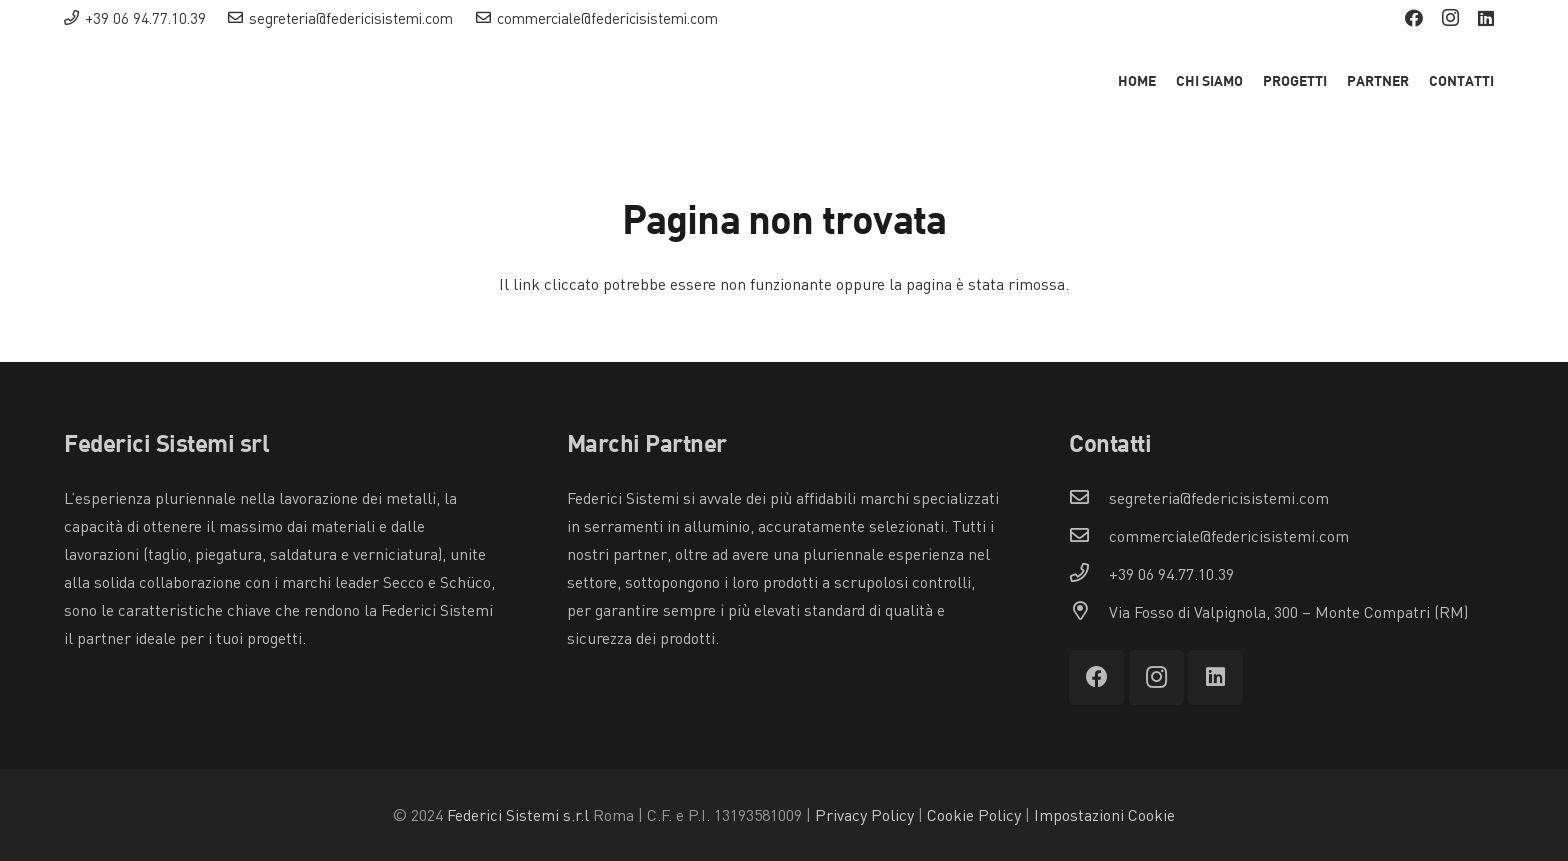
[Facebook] (1414, 18)
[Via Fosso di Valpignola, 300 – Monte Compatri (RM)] (1089, 612)
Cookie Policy (974, 815)
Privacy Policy (864, 815)
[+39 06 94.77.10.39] (1089, 574)
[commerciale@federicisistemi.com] (1089, 536)
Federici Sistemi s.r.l (518, 815)
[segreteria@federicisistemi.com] (1089, 498)
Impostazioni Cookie (1104, 815)
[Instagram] (1450, 18)
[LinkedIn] (1486, 18)
